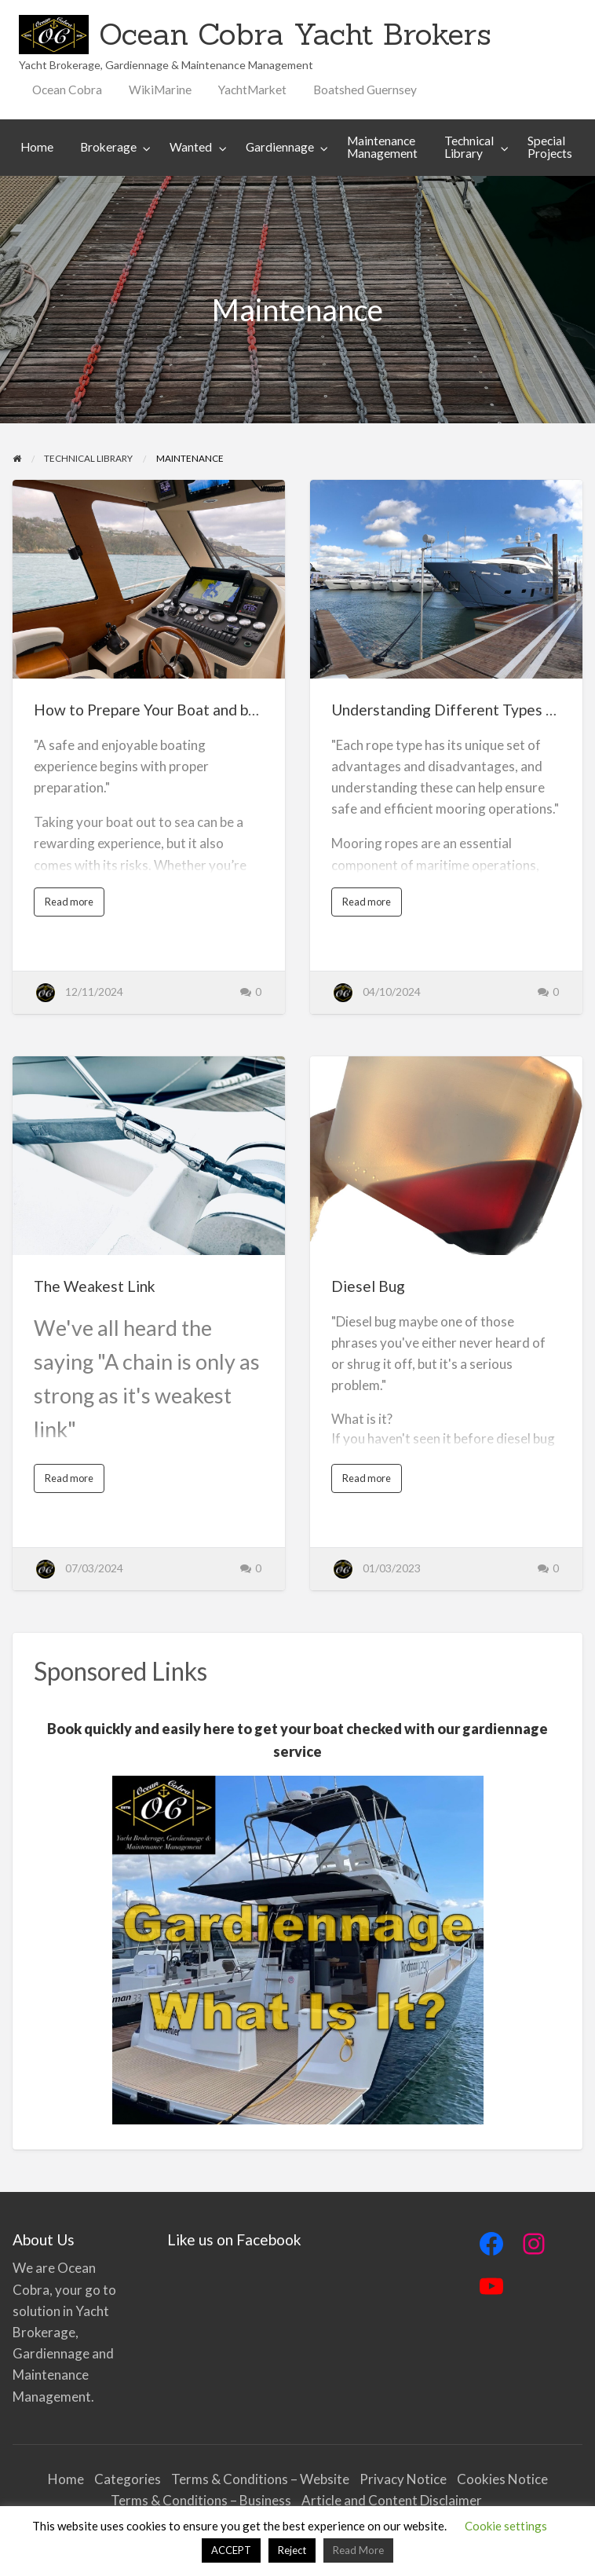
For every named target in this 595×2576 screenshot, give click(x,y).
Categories (127, 2479)
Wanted (191, 147)
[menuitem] (67, 90)
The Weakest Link (94, 1286)
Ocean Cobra (67, 89)
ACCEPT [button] (231, 2550)
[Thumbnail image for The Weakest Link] (149, 1155)
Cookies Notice (502, 2479)
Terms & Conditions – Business (201, 2500)
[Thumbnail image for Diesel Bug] (446, 1155)
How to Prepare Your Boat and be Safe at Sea (184, 710)
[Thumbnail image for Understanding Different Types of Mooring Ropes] (446, 579)
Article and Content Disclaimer (392, 2500)
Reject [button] (292, 2550)
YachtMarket (252, 89)
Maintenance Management (382, 147)
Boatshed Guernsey (365, 89)
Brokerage (108, 147)
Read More (358, 2550)
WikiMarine (160, 89)
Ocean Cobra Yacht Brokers (295, 34)
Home (36, 147)
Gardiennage (280, 147)
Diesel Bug (368, 1286)
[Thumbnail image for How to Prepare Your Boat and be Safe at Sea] (149, 579)
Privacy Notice (403, 2479)
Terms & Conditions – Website (260, 2479)
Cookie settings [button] (506, 2526)
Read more (72, 906)
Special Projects (549, 147)
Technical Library (469, 147)
